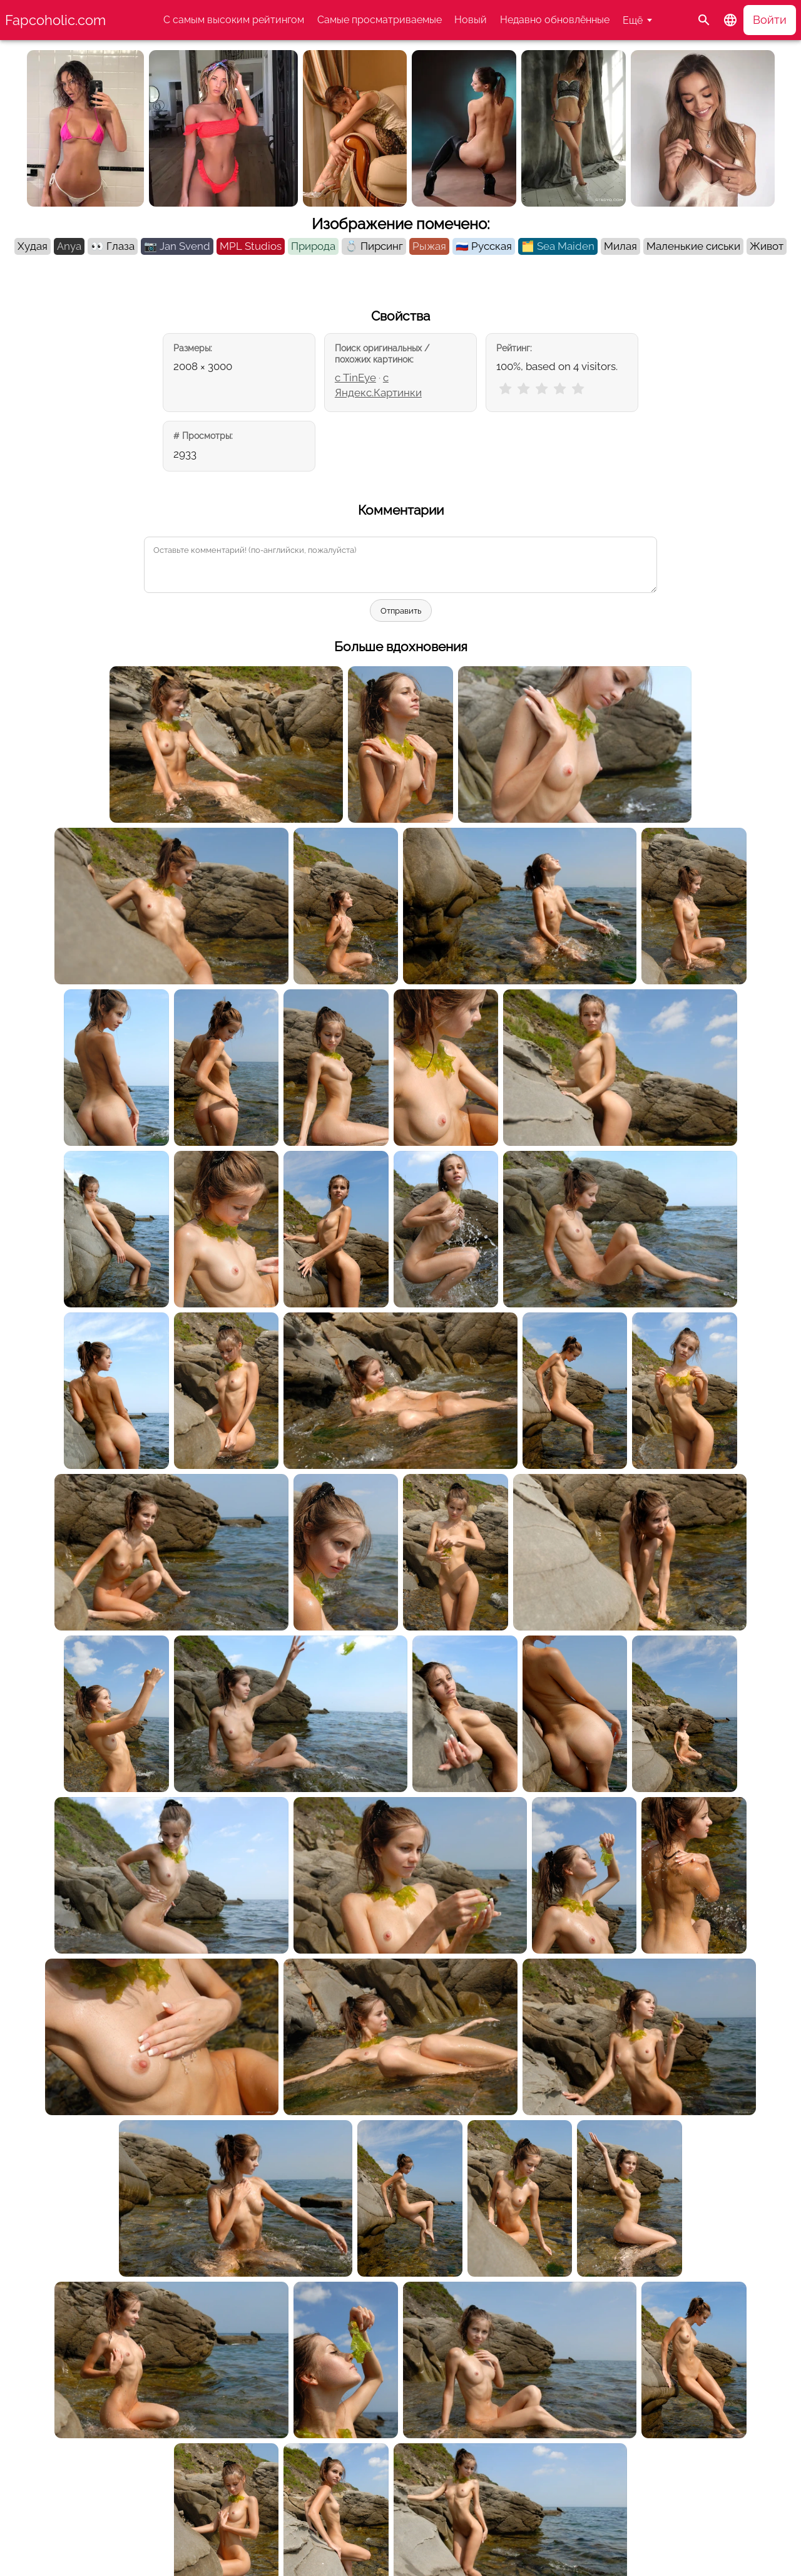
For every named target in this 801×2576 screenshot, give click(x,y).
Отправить (400, 610)
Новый (470, 20)
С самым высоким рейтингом (233, 20)
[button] (730, 20)
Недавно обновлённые (555, 20)
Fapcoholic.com (55, 20)
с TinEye (355, 377)
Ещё (633, 20)
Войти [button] (770, 19)
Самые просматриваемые (379, 20)
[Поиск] (704, 20)
